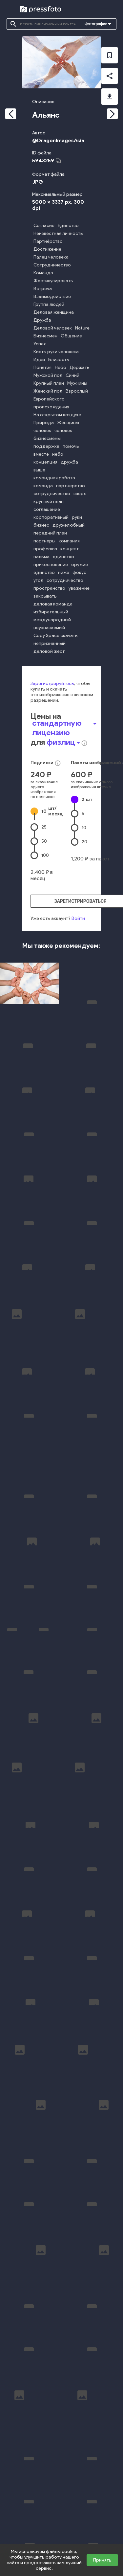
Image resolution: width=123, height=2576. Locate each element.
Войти (78, 918)
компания (69, 541)
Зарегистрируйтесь (52, 683)
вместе (41, 454)
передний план (50, 533)
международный (52, 620)
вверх (79, 493)
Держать (80, 367)
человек (42, 430)
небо (57, 454)
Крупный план (48, 383)
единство (63, 556)
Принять (102, 2560)
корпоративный (51, 517)
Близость (58, 359)
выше (39, 470)
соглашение (46, 509)
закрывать (45, 596)
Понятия (42, 367)
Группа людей (48, 304)
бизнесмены (47, 438)
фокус (79, 572)
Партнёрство (48, 241)
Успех (39, 344)
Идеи (39, 359)
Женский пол (47, 391)
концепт (69, 549)
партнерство (70, 486)
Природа (43, 422)
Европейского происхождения (51, 403)
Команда (43, 273)
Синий (72, 375)
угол (38, 580)
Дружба (42, 320)
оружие (79, 564)
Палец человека (51, 257)
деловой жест (49, 651)
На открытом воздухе (57, 415)
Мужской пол (47, 375)
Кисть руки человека (56, 351)
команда (43, 486)
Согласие (43, 225)
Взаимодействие (52, 296)
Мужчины (77, 383)
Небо (60, 367)
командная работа (54, 478)
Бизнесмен (45, 336)
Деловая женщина (53, 312)
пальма (41, 556)
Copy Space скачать (55, 635)
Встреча (42, 288)
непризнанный (49, 643)
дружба (69, 462)
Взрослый (77, 391)
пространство (49, 588)
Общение (71, 336)
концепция (45, 462)
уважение (79, 588)
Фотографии (96, 24)
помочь (71, 446)
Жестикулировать (53, 281)
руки (77, 517)
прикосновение (50, 564)
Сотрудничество (52, 265)
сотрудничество (51, 493)
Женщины (68, 422)
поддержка (46, 446)
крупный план (48, 501)
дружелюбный (68, 525)
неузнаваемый (49, 627)
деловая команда (52, 604)
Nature (82, 328)
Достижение (47, 249)
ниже (63, 572)
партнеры (44, 541)
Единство (68, 225)
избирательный (50, 612)
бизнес (41, 525)
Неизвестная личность (58, 233)
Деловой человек (52, 328)
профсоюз (45, 549)
